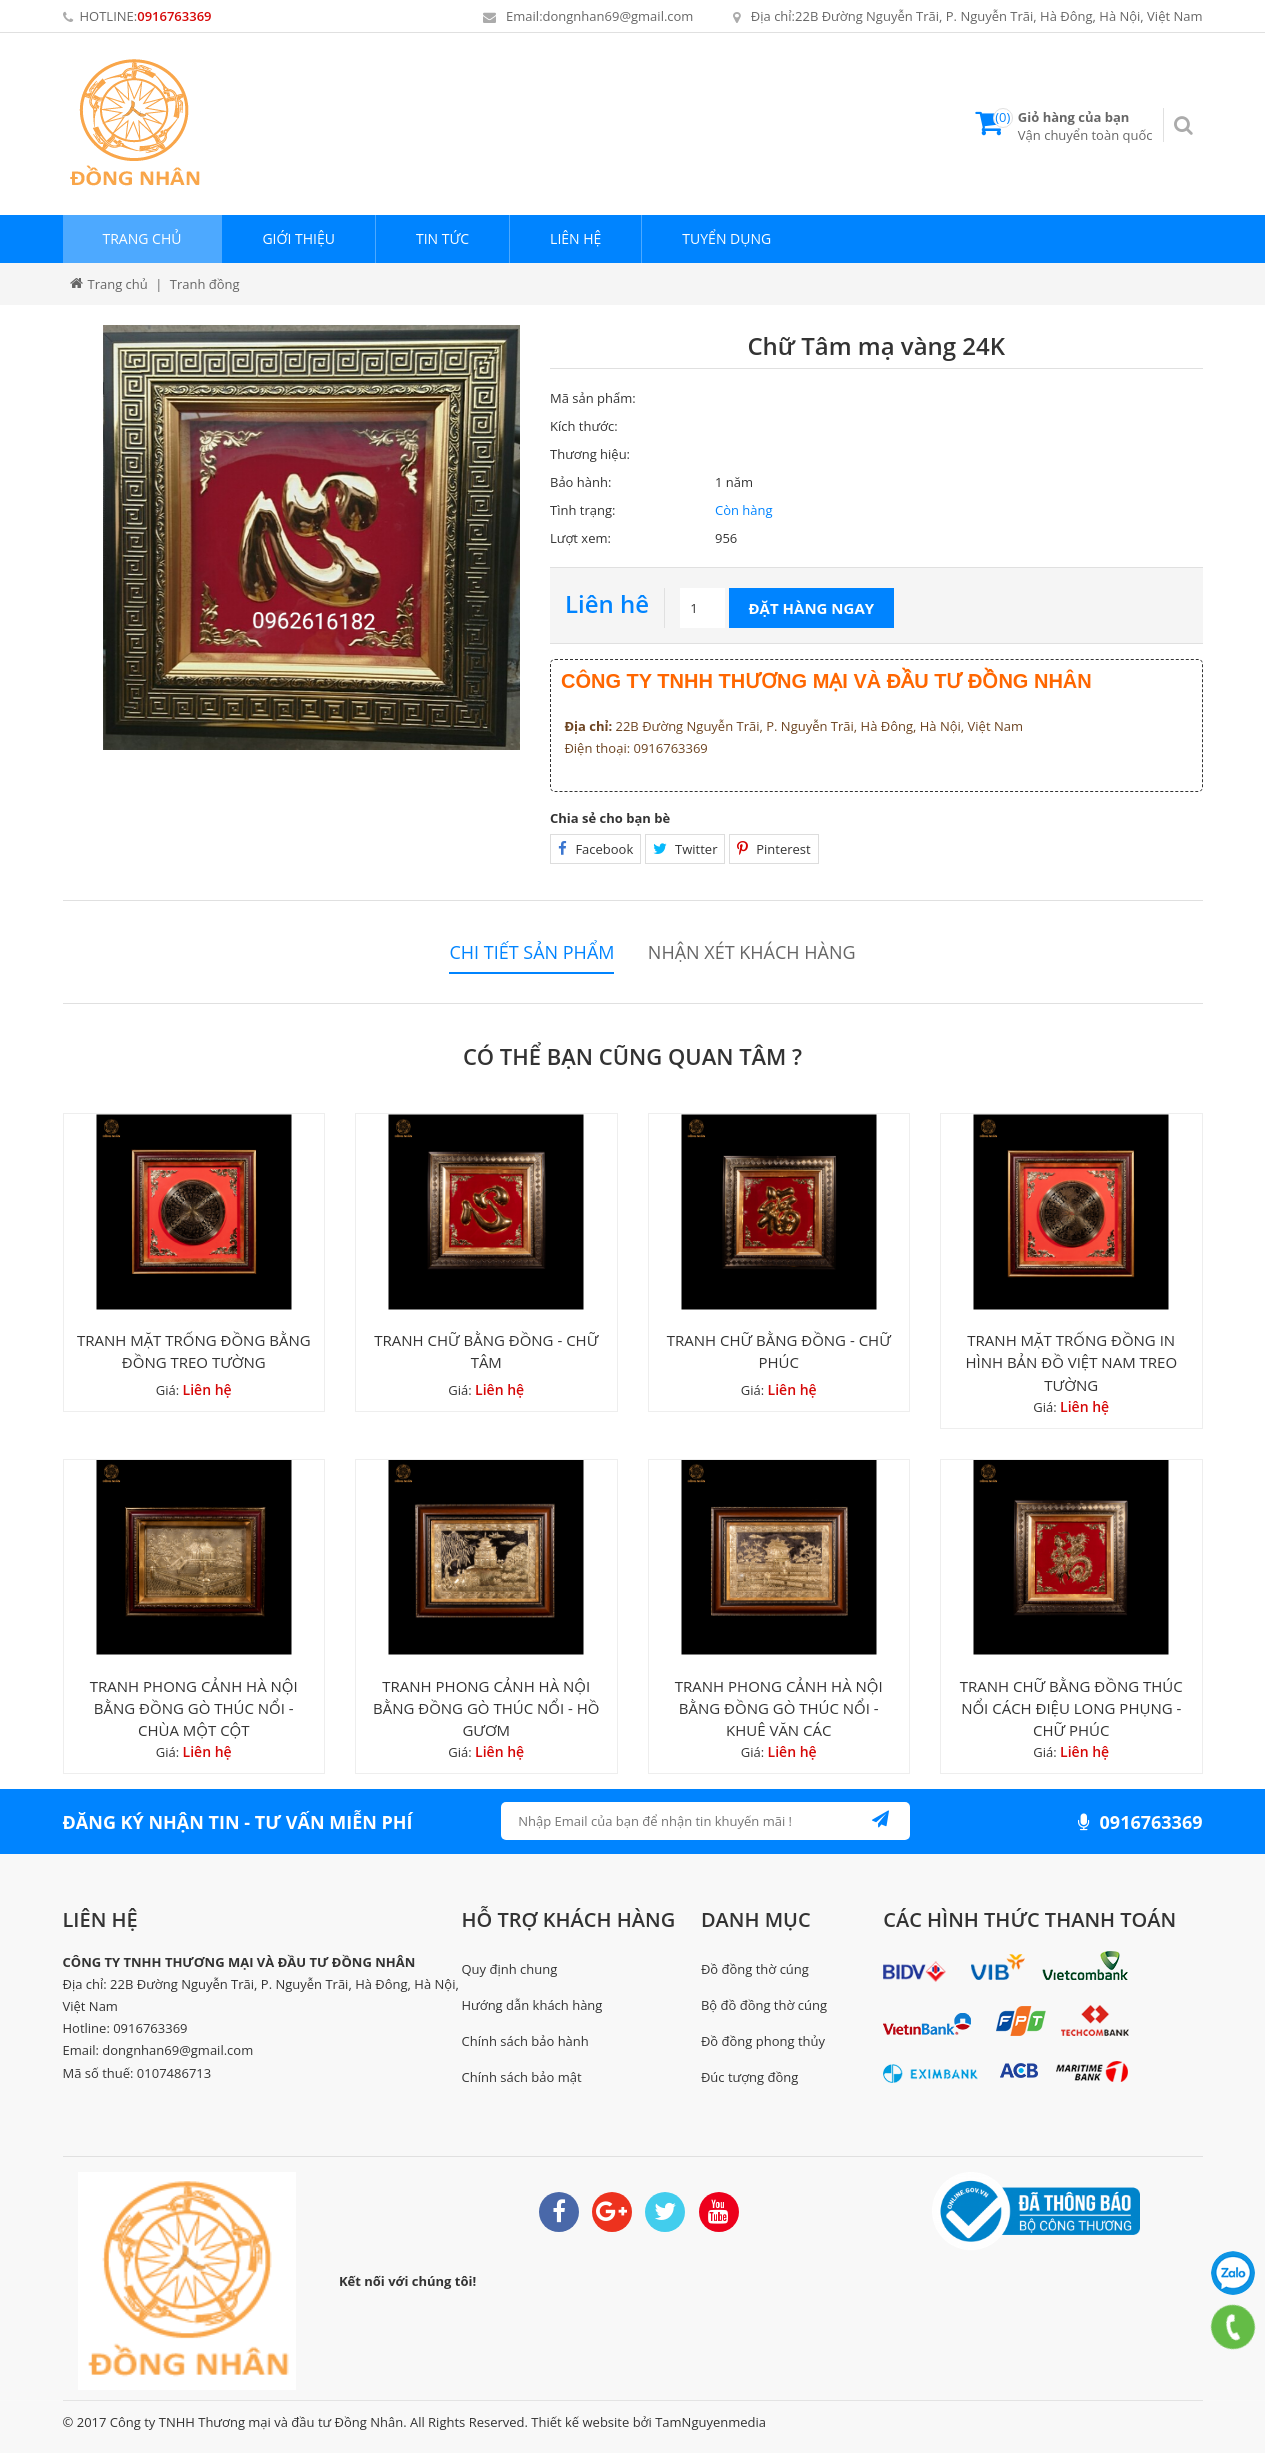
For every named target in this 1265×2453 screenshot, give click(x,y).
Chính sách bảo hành (525, 2041)
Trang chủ (142, 238)
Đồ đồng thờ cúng (755, 1969)
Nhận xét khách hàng (752, 952)
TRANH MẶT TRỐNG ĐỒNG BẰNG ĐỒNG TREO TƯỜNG (194, 1351)
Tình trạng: (582, 510)
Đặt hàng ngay (812, 608)
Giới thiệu (298, 238)
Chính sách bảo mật (522, 2077)
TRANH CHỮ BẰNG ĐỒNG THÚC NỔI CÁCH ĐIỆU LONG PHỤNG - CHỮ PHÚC (1071, 1708)
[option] (312, 537)
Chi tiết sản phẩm (531, 952)
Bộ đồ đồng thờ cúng (764, 2005)
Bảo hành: (580, 482)
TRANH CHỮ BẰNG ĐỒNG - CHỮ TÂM (486, 1351)
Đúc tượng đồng (749, 2077)
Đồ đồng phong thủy (763, 2041)
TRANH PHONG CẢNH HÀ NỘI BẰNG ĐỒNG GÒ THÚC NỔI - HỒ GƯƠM (486, 1708)
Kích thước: (584, 426)
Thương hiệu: (590, 454)
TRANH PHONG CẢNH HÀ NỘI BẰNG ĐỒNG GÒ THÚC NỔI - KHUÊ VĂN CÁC (779, 1708)
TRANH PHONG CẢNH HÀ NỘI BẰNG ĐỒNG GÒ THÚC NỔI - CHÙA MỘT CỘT (194, 1708)
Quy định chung (510, 1969)
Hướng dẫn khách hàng (532, 2005)
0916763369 (174, 16)
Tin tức (442, 238)
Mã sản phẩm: (593, 398)
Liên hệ (575, 238)
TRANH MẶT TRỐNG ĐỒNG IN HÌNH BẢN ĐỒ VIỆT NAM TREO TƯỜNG (1071, 1362)
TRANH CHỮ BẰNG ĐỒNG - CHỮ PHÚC (779, 1351)
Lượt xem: (580, 538)
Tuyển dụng (726, 238)
